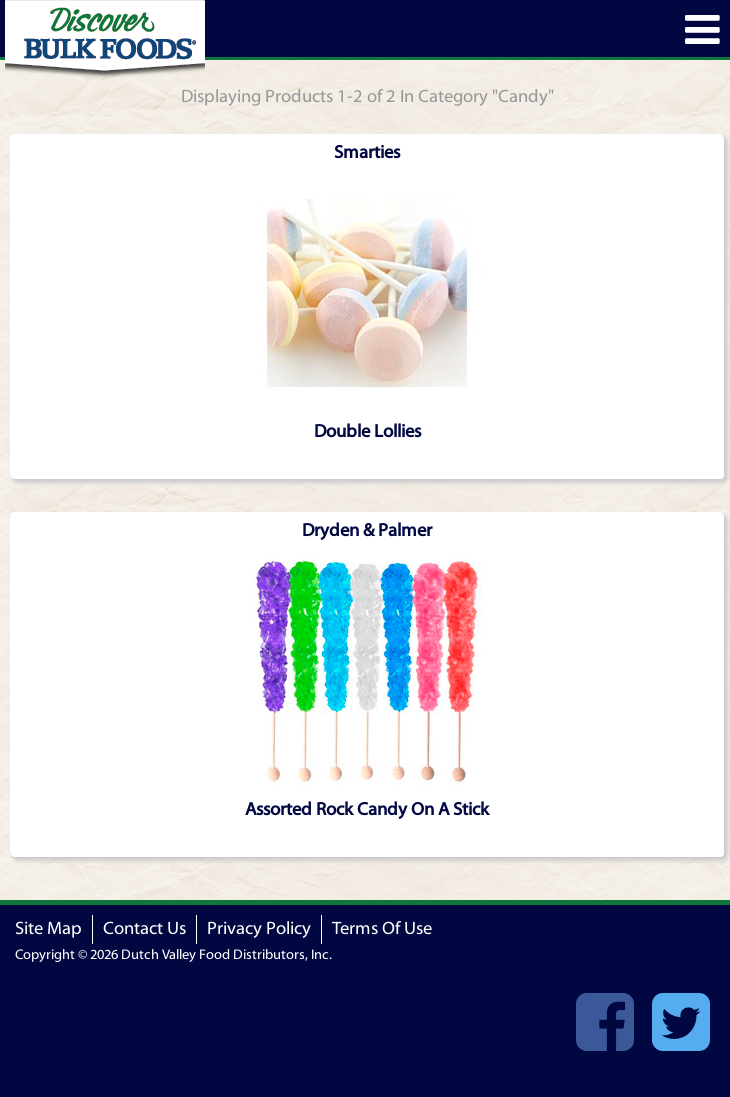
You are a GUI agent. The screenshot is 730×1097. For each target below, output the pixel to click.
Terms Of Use (382, 928)
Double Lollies (367, 431)
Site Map (48, 928)
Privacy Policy (259, 928)
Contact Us (144, 928)
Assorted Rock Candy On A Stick (367, 809)
